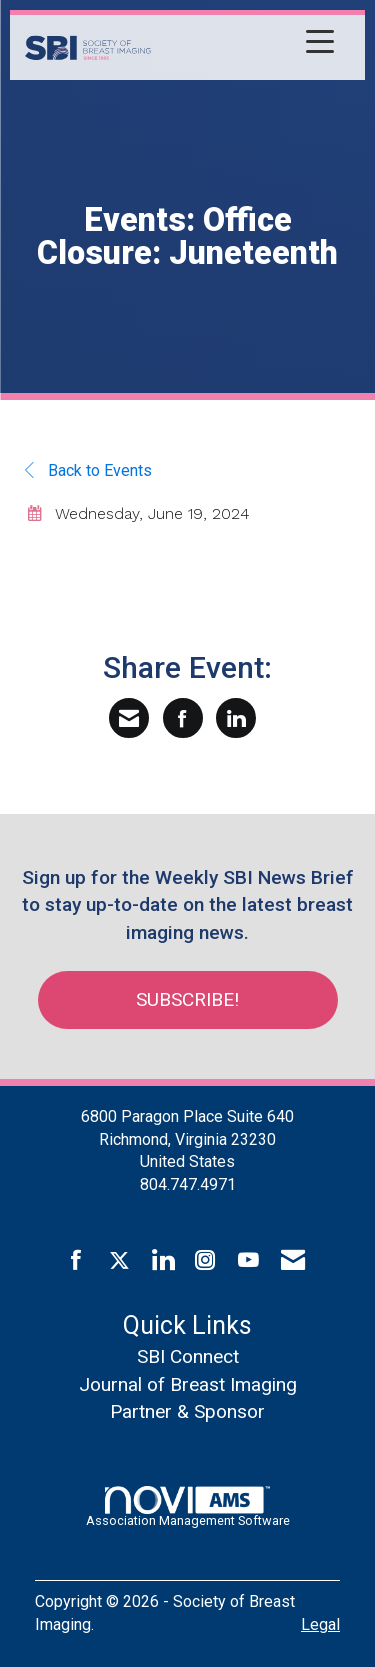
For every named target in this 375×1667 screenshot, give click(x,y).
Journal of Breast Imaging (188, 1384)
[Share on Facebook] (183, 718)
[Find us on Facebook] (76, 1261)
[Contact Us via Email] (293, 1261)
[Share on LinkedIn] (236, 718)
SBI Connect (188, 1356)
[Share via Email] (129, 718)
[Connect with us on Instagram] (205, 1261)
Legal (320, 1624)
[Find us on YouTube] (248, 1261)
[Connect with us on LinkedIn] (162, 1261)
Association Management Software (188, 1507)
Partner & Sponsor (187, 1411)
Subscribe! (187, 999)
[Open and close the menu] (248, 44)
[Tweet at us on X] (119, 1261)
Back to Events (88, 470)
